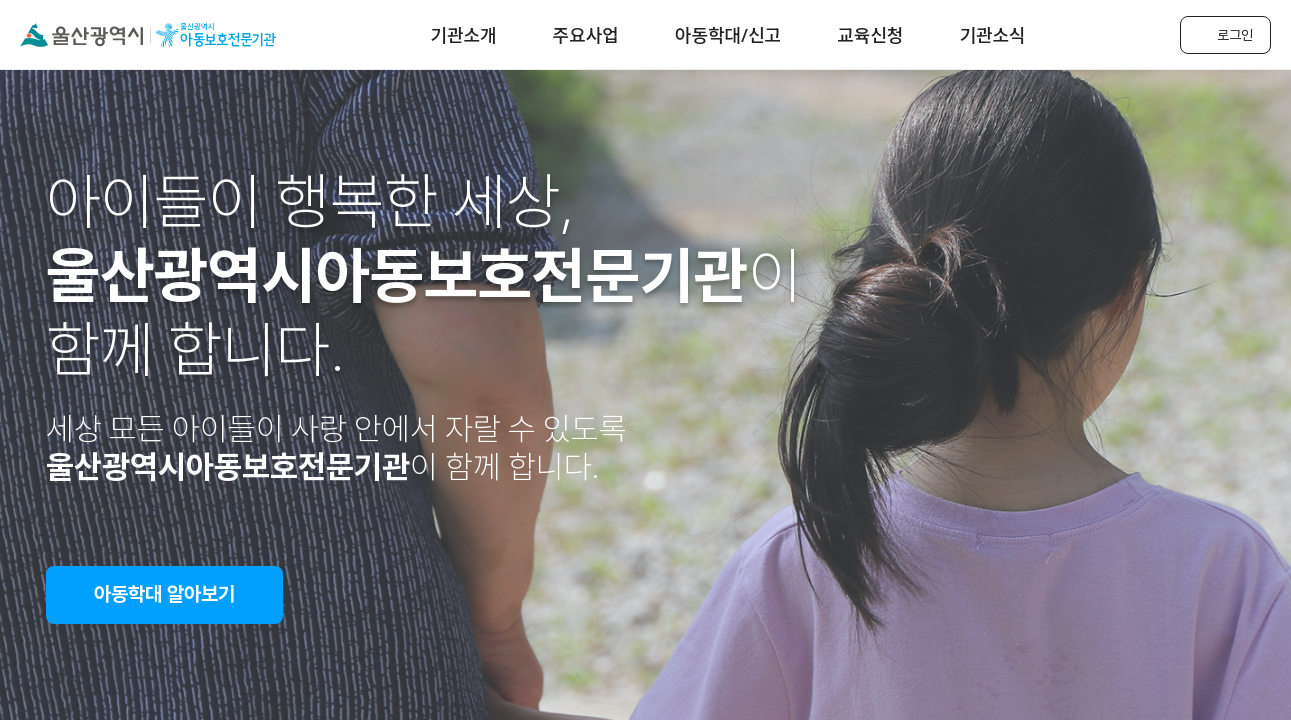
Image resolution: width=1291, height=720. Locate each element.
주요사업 (586, 35)
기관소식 (992, 35)
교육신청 (870, 35)
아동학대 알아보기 (164, 594)
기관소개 (463, 35)
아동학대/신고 (728, 35)
